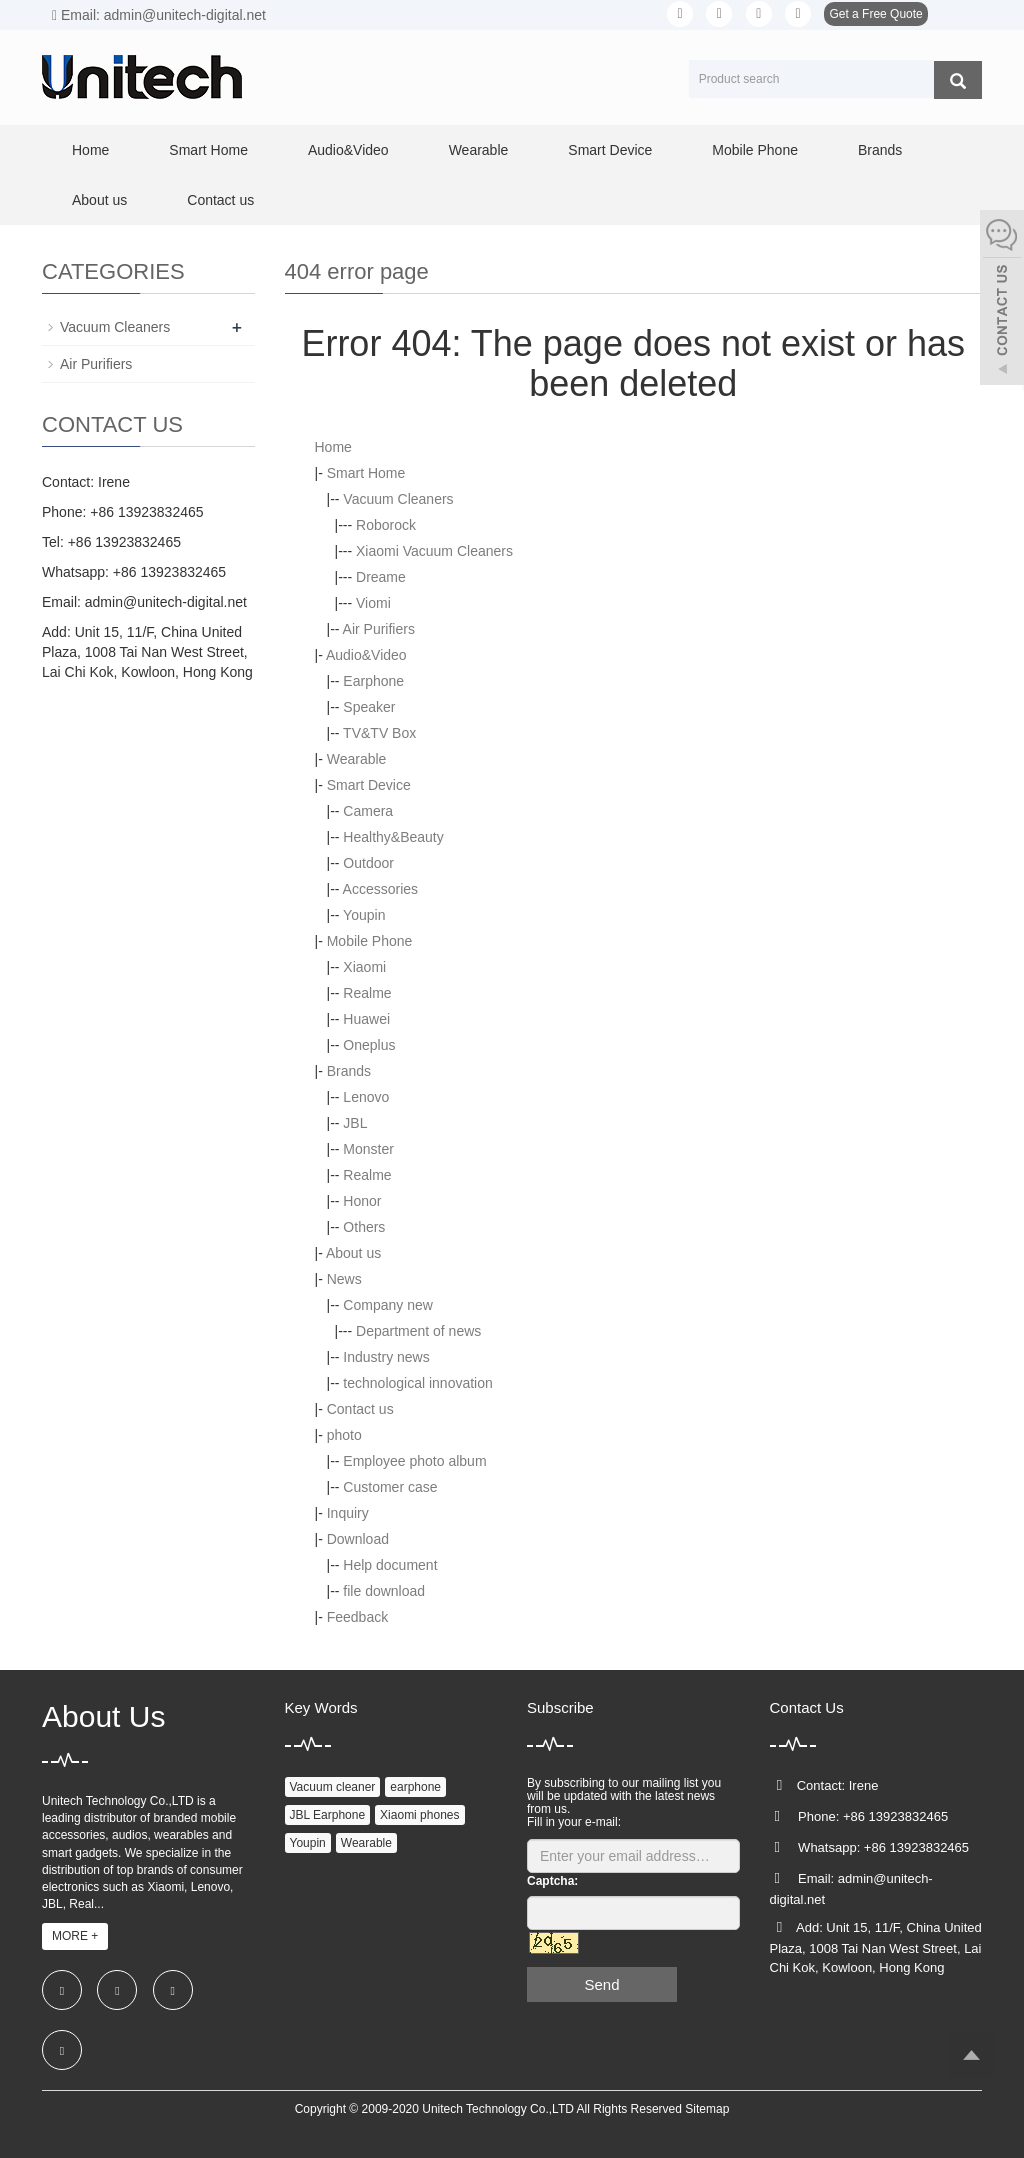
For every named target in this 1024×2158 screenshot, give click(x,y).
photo (344, 1435)
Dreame (381, 577)
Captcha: (552, 1881)
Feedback (357, 1617)
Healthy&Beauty (393, 837)
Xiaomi (364, 967)
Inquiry (348, 1513)
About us (99, 200)
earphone (415, 1787)
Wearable (479, 150)
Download (358, 1539)
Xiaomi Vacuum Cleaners (434, 551)
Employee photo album (414, 1461)
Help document (390, 1565)
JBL (355, 1123)
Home (90, 150)
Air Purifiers (379, 629)
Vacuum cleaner (333, 1787)
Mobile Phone (755, 150)
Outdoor (368, 863)
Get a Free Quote (875, 14)
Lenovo (366, 1097)
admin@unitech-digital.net (166, 602)
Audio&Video (348, 150)
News (344, 1279)
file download (384, 1591)
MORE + (75, 1936)
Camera (368, 811)
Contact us (220, 200)
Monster (368, 1149)
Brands (880, 150)
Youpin (364, 915)
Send (601, 1984)
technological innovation (417, 1383)
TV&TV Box (379, 733)
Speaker (369, 707)
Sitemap (707, 2109)
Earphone (373, 681)
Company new (388, 1305)
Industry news (386, 1357)
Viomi (373, 603)
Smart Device (610, 150)
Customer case (390, 1487)
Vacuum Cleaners (398, 499)
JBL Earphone (328, 1815)
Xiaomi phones (419, 1815)
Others (364, 1227)
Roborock (386, 525)
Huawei (366, 1019)
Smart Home (208, 150)
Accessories (380, 889)
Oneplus (369, 1045)
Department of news (418, 1331)
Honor (362, 1201)
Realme (367, 993)
